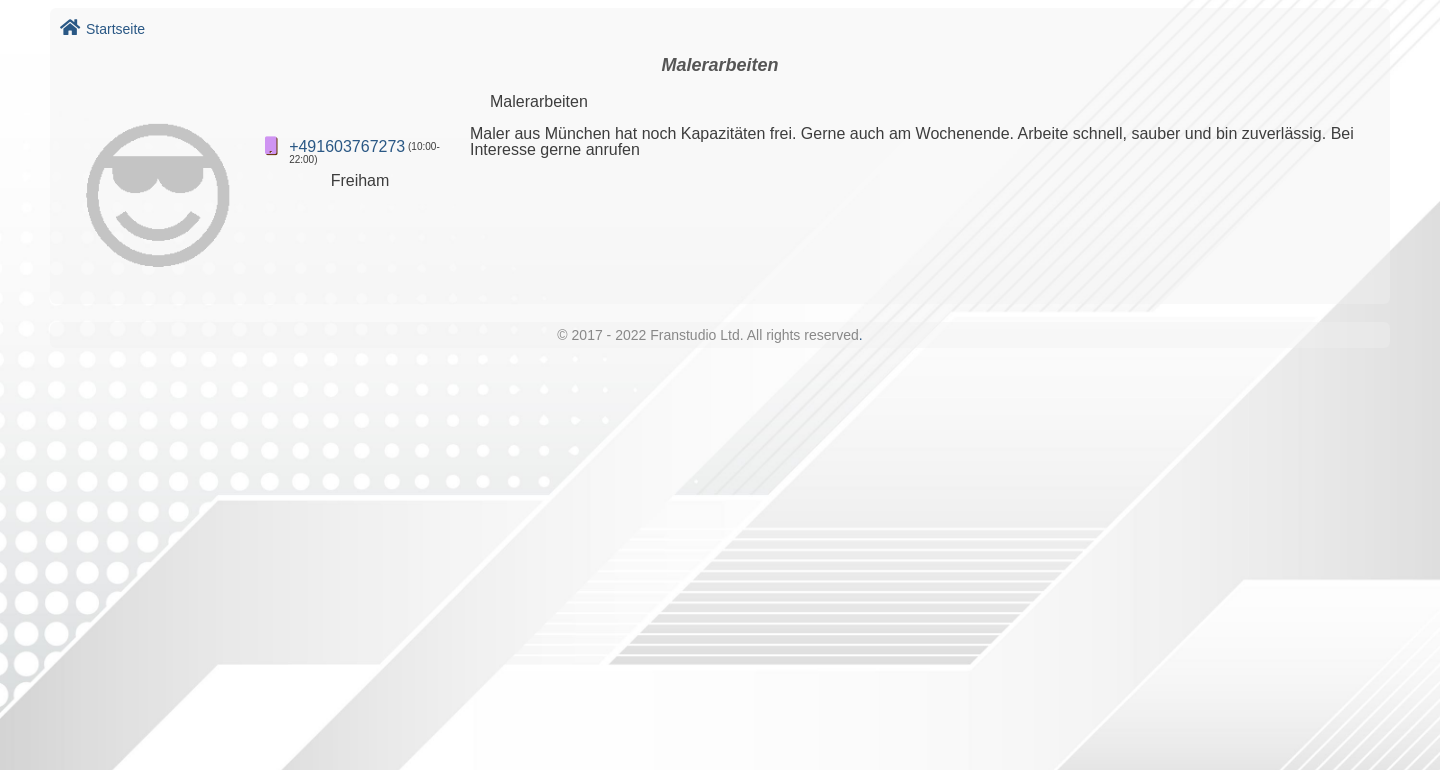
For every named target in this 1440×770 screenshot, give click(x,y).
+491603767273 (347, 146)
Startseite (102, 29)
